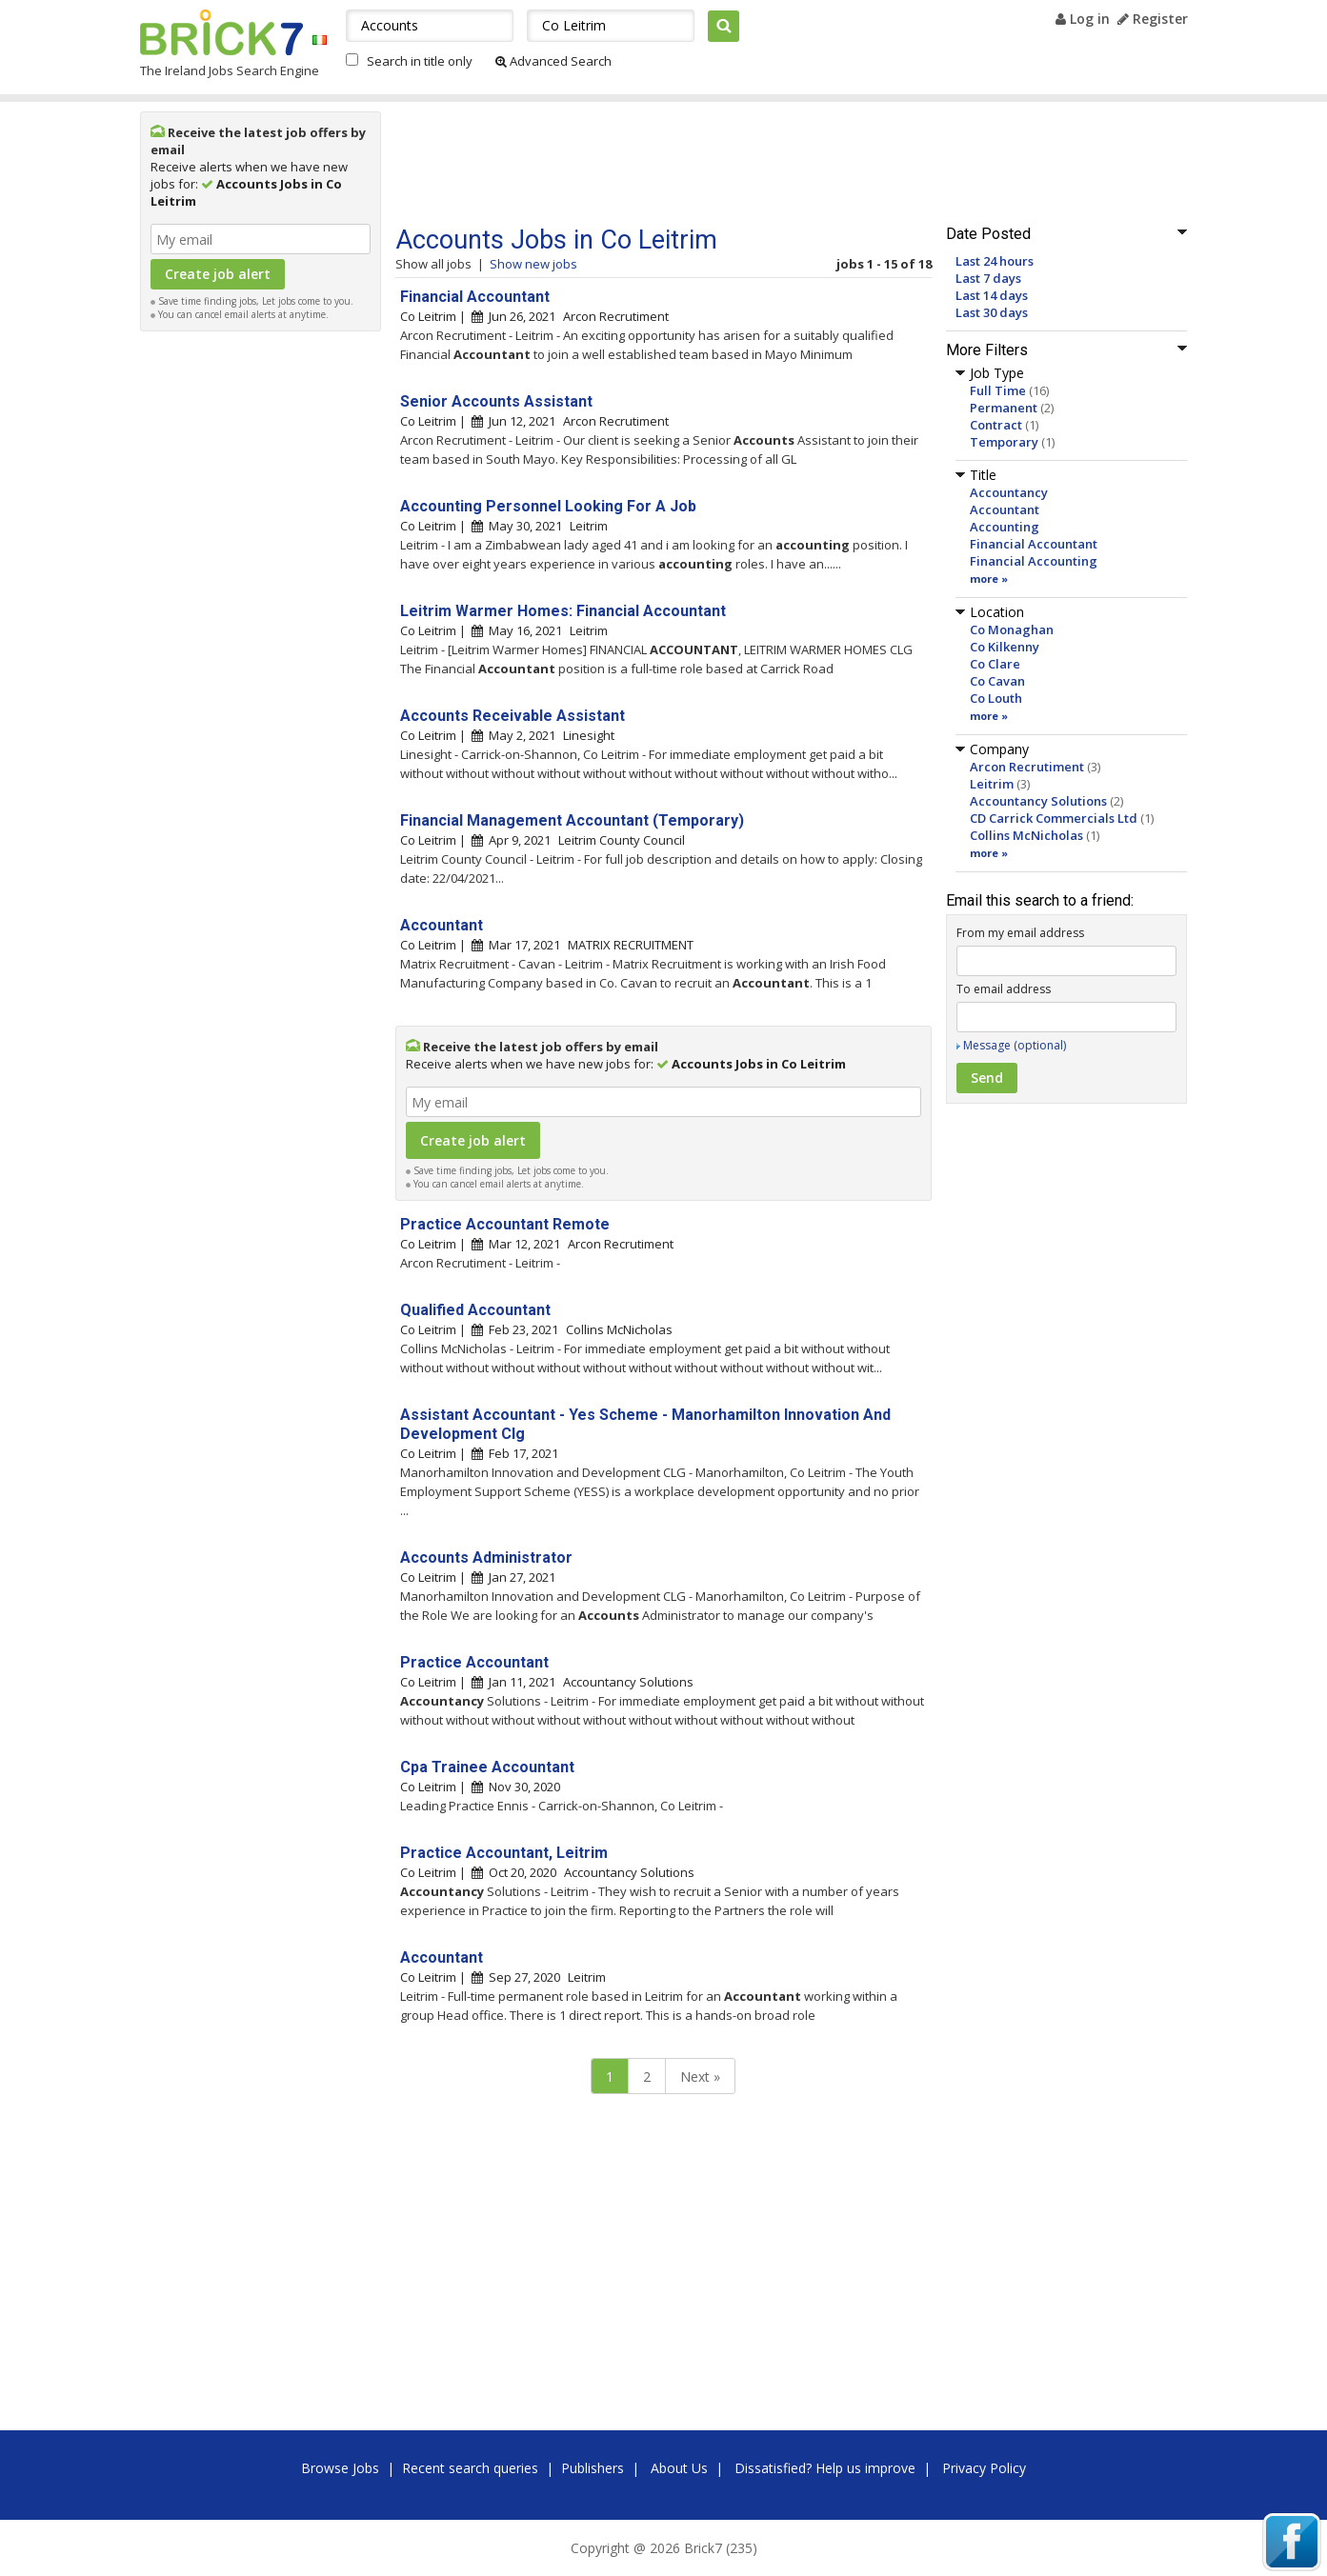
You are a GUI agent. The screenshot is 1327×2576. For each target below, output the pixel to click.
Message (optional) (1014, 1045)
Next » (700, 2076)
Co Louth (996, 698)
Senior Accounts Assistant (496, 401)
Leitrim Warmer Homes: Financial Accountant (563, 611)
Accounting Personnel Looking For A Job (548, 506)
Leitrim (992, 783)
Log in (1083, 19)
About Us (679, 2468)
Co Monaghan (1012, 629)
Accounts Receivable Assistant (512, 716)
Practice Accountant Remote (505, 1224)
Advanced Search (553, 61)
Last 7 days (988, 278)
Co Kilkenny (1004, 646)
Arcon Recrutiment (1027, 766)
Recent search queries (470, 2468)
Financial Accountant (1033, 543)
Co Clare (995, 663)
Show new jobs (533, 263)
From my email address (1020, 933)
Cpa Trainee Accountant (487, 1767)
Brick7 (221, 32)
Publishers (592, 2468)
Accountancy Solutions (1038, 800)
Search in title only (419, 61)
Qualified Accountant (475, 1310)
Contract (996, 424)
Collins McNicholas (1026, 835)
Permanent (1003, 407)
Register (1152, 19)
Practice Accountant (474, 1662)
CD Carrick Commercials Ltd (1053, 818)
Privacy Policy (984, 2468)
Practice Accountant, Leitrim (504, 1853)
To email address (1003, 989)
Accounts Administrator (486, 1557)
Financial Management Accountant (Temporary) (572, 820)
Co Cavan (997, 680)
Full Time (998, 390)
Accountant (1004, 509)
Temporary (1004, 441)
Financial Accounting (1033, 560)
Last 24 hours (994, 261)
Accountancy (1009, 492)
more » (989, 578)
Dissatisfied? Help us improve (824, 2468)
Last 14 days (991, 295)
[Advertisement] (260, 626)
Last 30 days (991, 312)
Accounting (1004, 526)
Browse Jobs (340, 2468)
